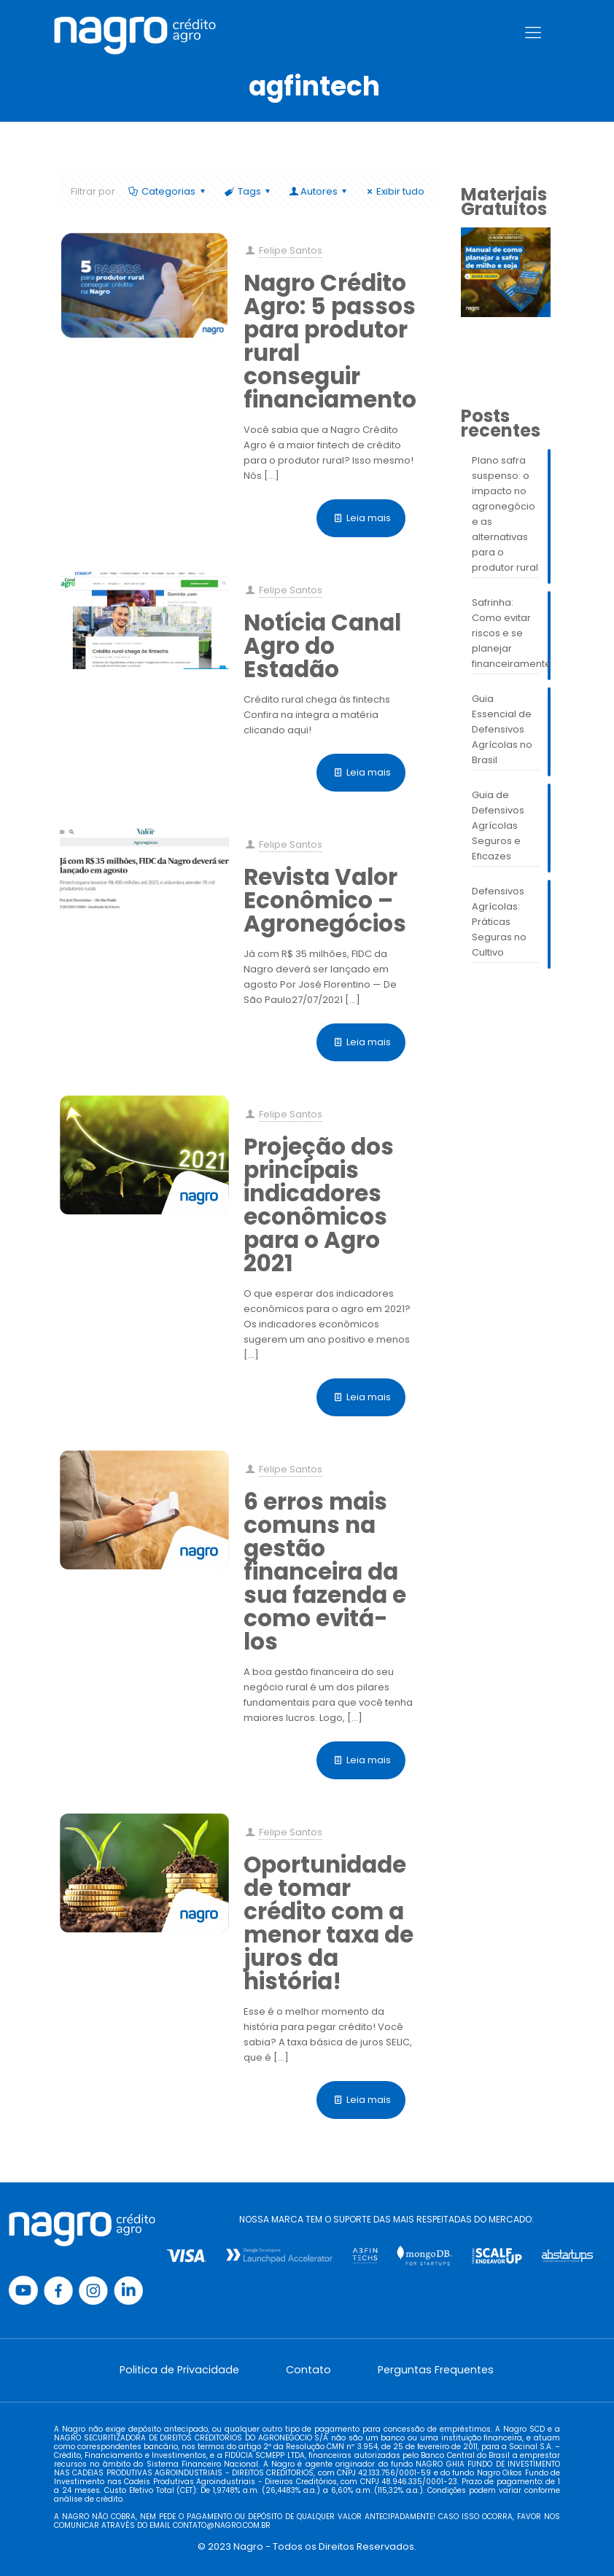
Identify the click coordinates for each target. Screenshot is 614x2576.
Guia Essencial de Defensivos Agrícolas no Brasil (502, 729)
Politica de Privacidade (179, 2369)
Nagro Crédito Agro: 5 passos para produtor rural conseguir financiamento (330, 341)
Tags (248, 191)
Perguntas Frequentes (436, 2369)
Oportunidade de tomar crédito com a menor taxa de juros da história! (328, 1923)
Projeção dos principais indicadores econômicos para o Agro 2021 (319, 1205)
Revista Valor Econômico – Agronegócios (325, 900)
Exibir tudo (393, 191)
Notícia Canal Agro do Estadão (322, 645)
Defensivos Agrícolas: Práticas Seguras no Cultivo (499, 921)
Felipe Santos (290, 250)
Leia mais (368, 518)
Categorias (167, 191)
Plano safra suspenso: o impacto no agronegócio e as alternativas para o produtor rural (505, 513)
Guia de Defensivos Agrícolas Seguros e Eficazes (498, 825)
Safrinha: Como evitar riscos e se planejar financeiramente (506, 633)
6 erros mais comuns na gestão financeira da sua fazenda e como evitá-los (325, 1572)
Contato (308, 2369)
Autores (319, 191)
